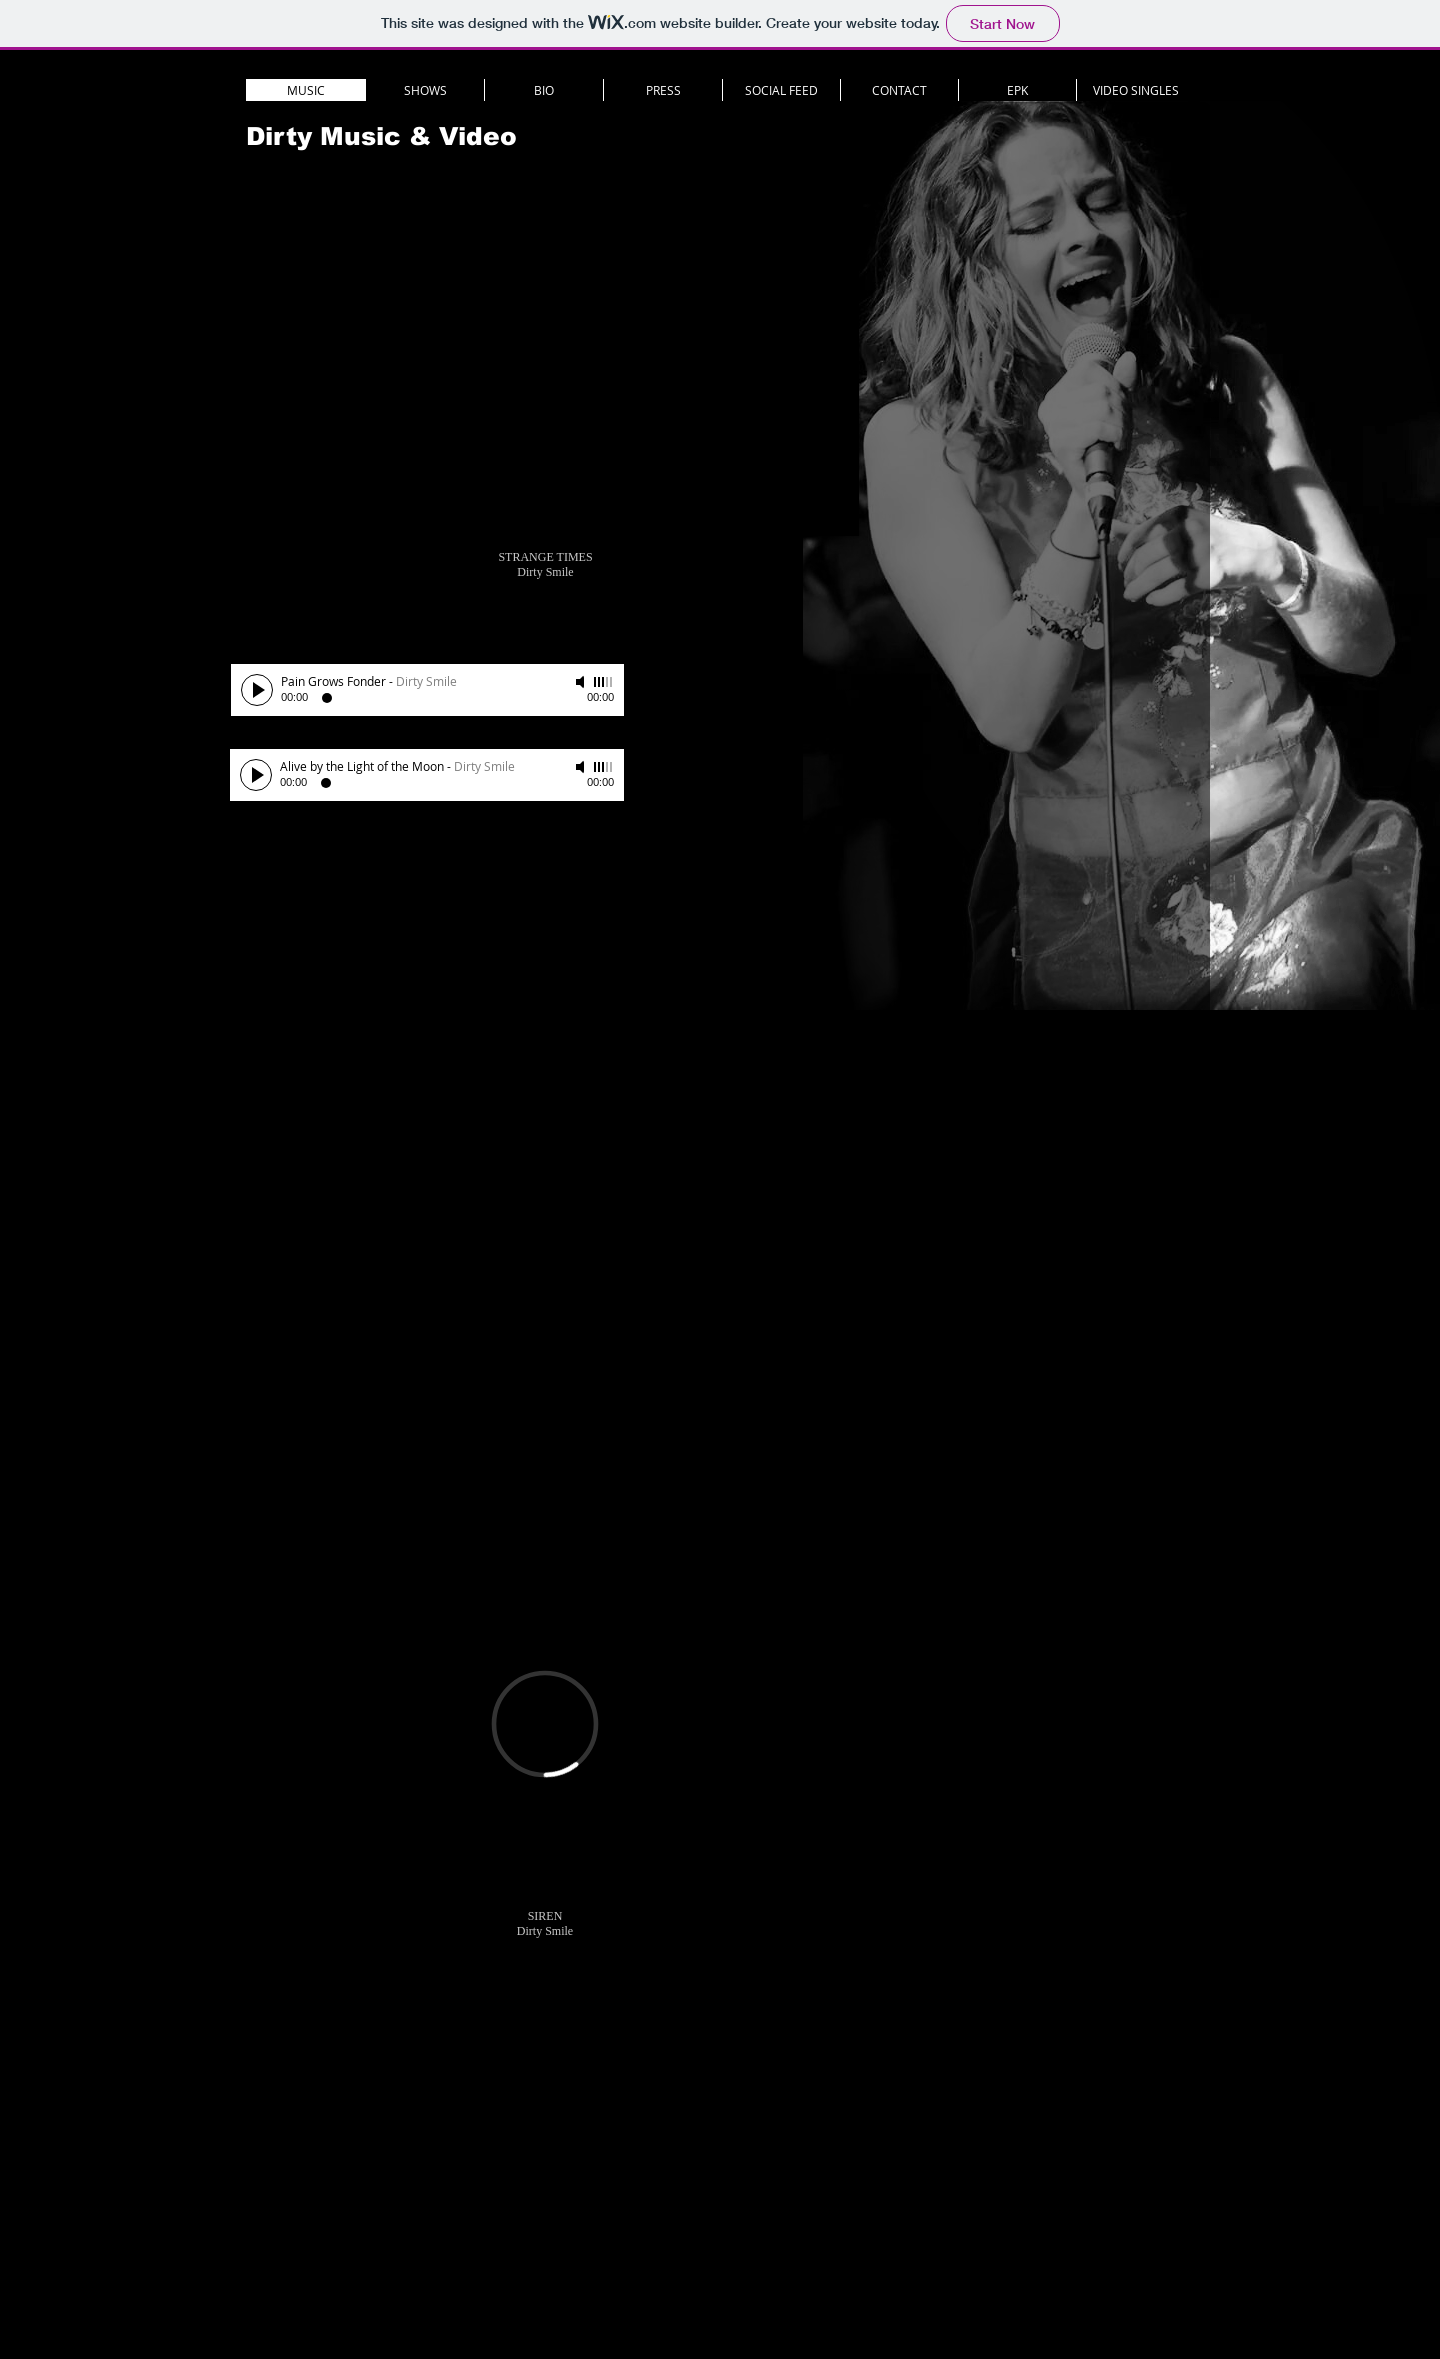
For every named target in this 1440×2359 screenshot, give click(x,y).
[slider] (604, 682)
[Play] (257, 690)
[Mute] (582, 682)
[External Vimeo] (545, 1724)
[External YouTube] (545, 362)
